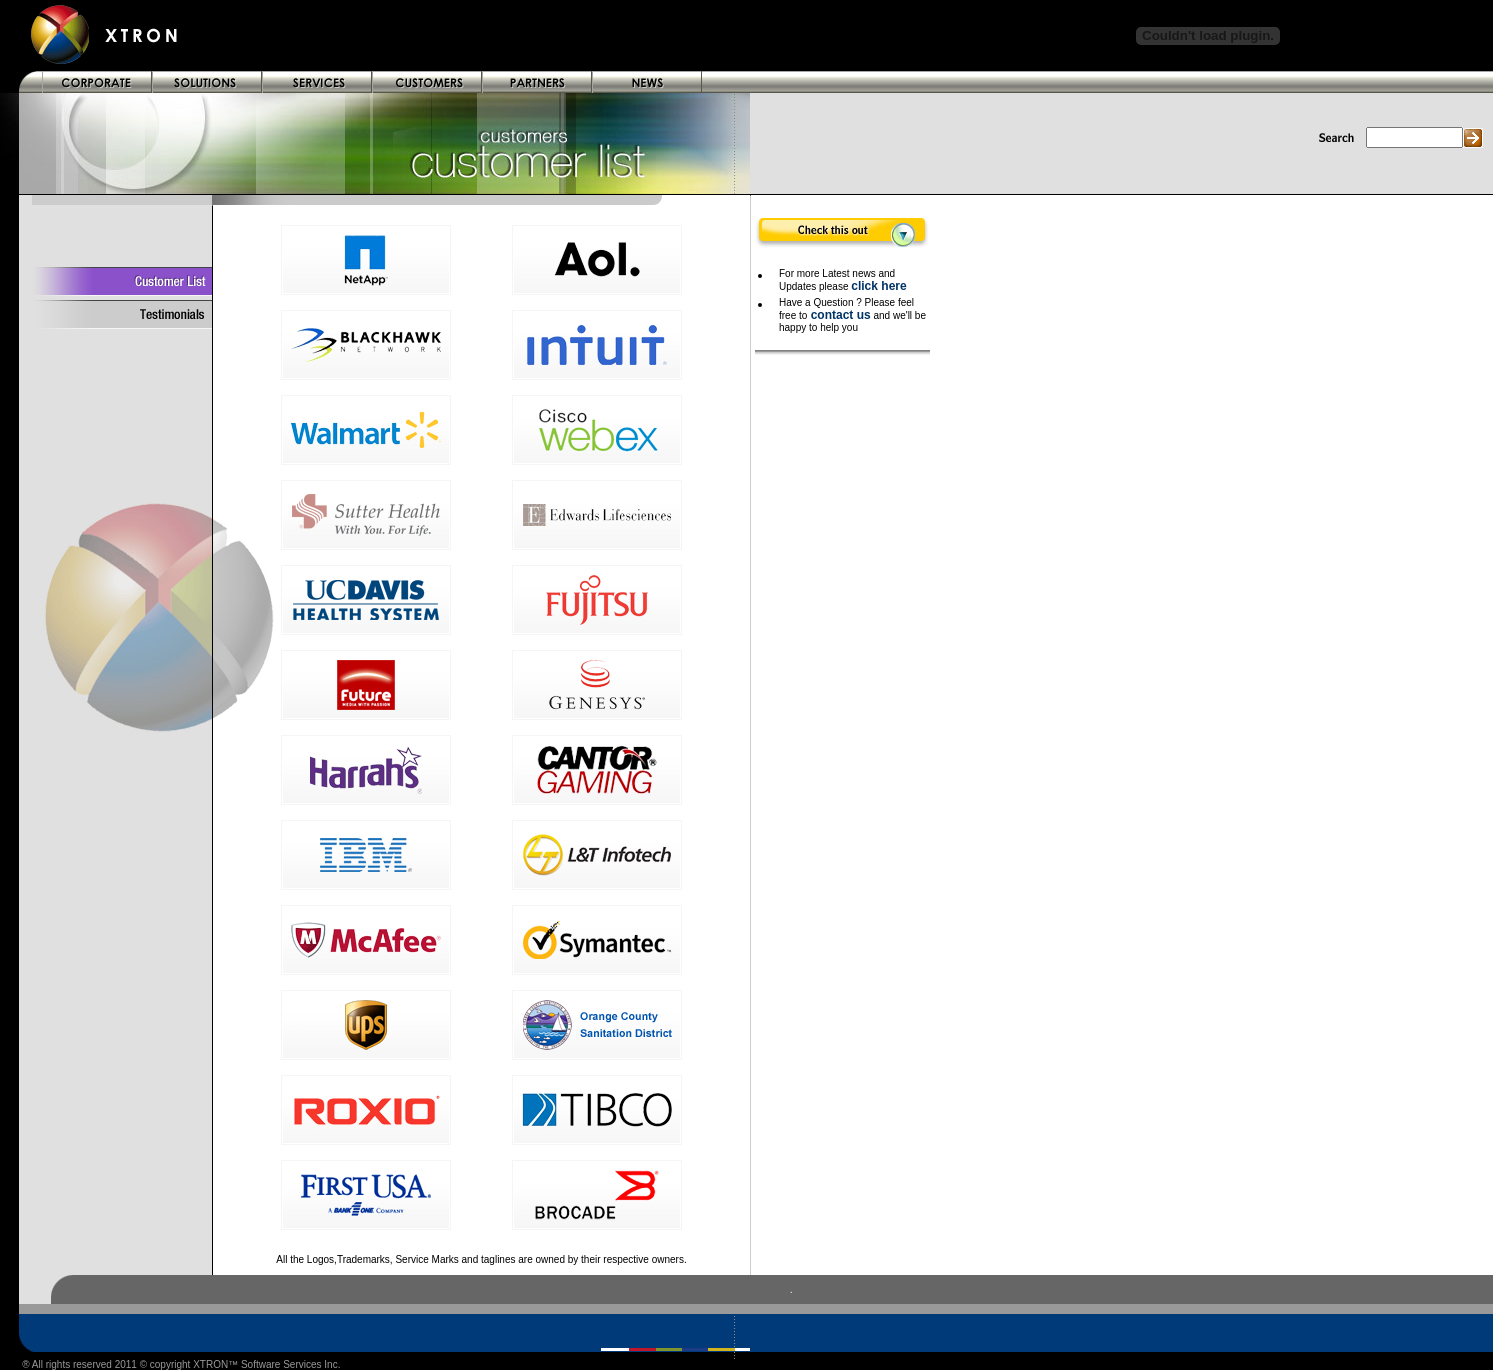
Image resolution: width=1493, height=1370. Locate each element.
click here (878, 286)
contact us (838, 315)
